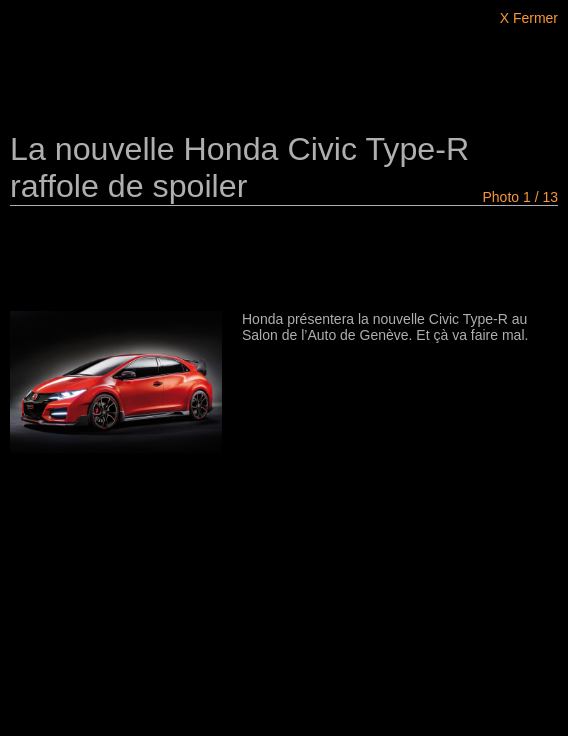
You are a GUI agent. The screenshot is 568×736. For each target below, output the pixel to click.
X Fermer (529, 18)
